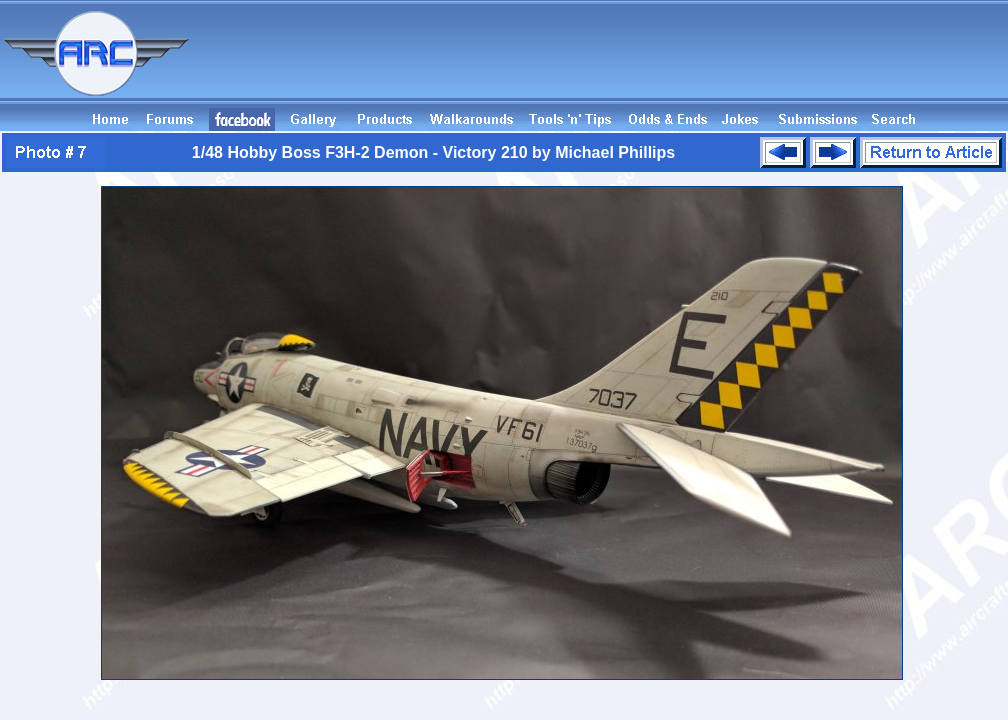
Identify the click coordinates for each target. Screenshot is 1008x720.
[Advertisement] (644, 63)
